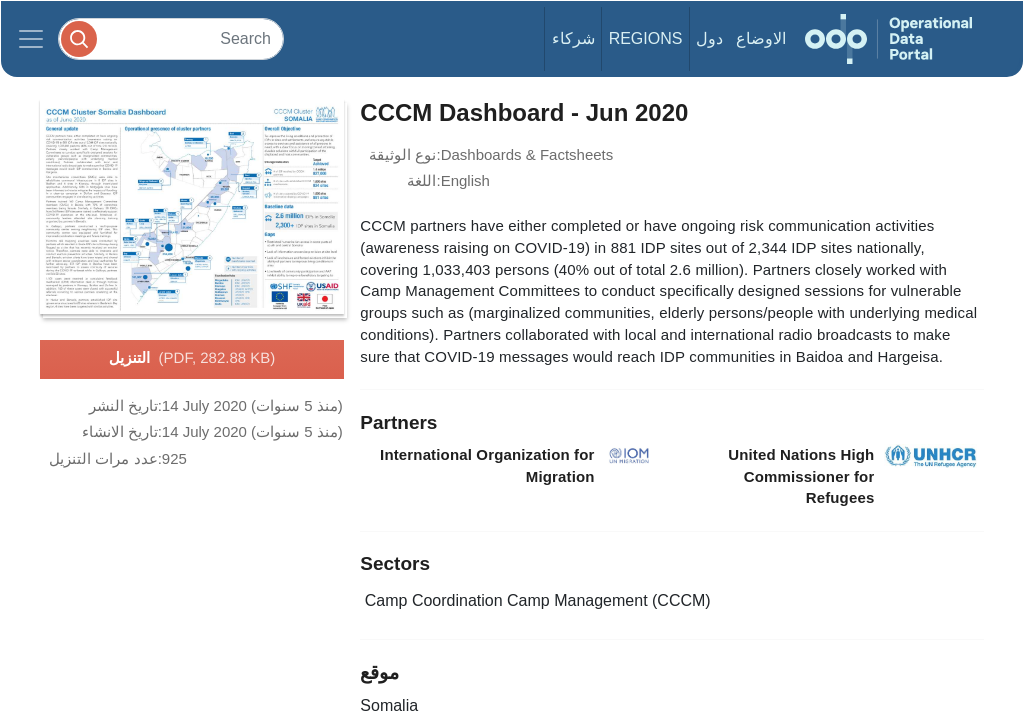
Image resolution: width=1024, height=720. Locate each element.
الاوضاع (761, 38)
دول (709, 38)
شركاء (573, 38)
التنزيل (192, 359)
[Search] (171, 38)
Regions (646, 38)
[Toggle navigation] (31, 39)
